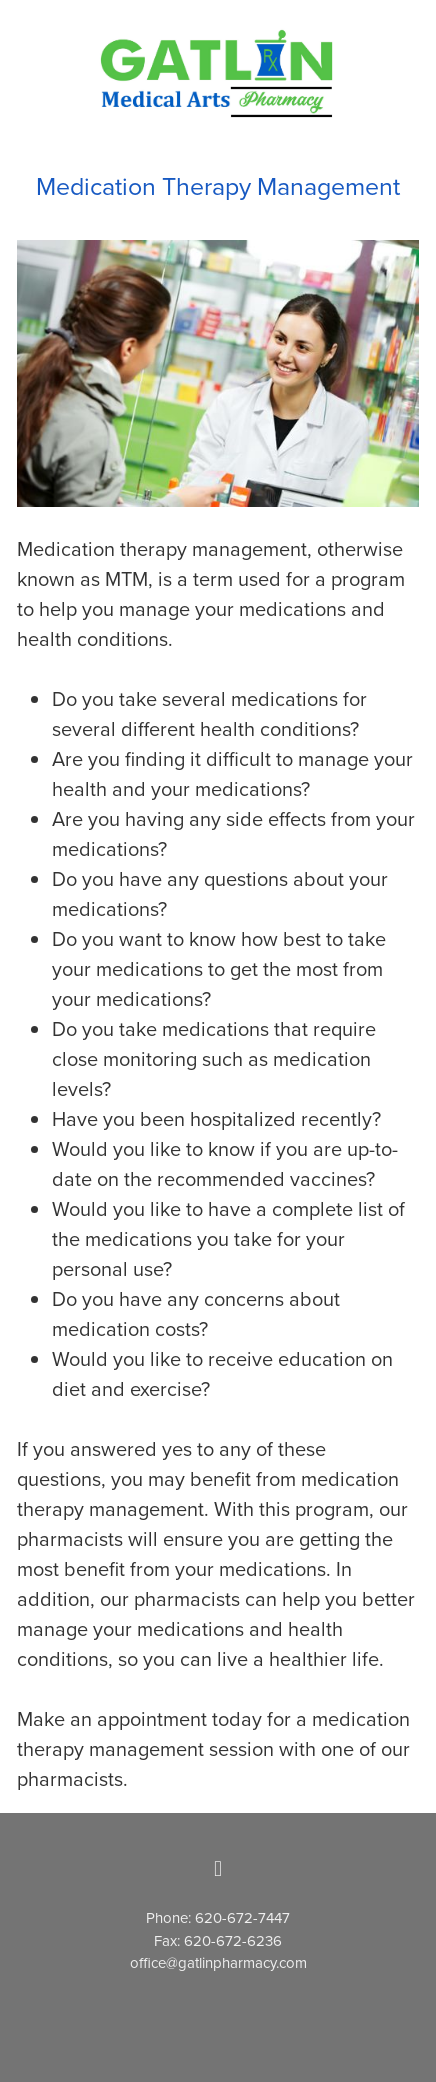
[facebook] (218, 1869)
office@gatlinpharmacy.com (218, 1962)
